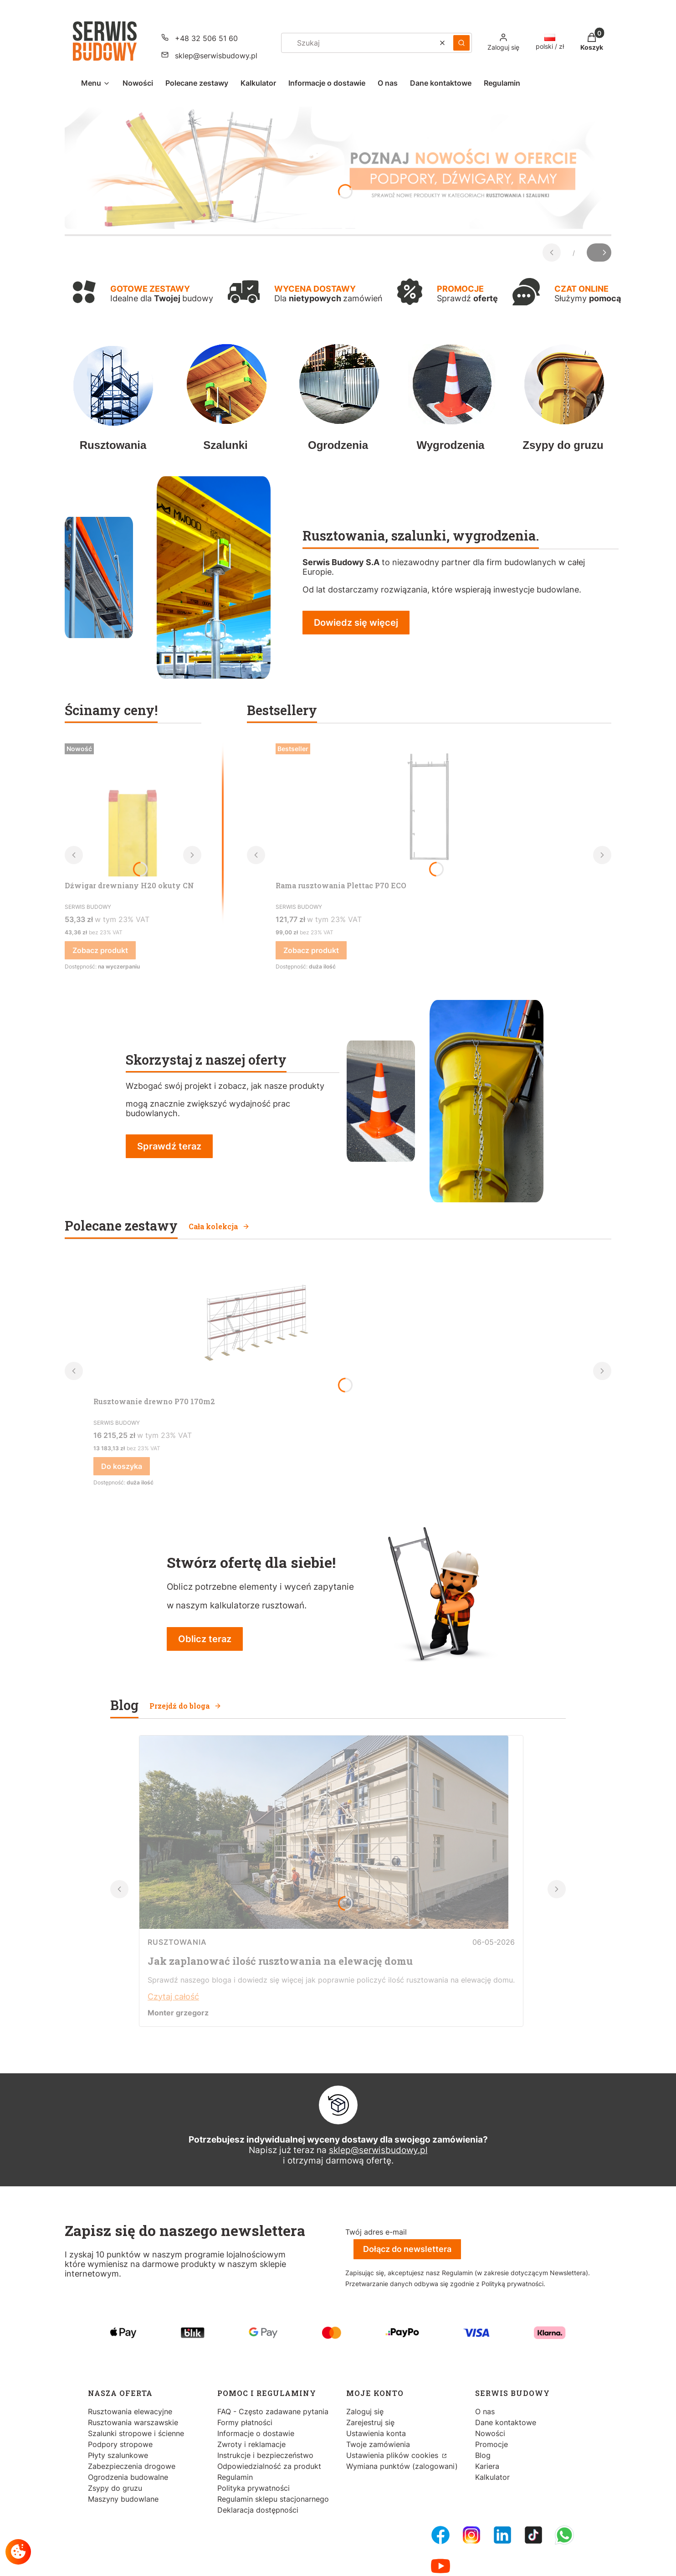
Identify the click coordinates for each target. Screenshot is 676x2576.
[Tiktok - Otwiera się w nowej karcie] (533, 2535)
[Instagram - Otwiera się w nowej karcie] (471, 2535)
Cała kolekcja (219, 1226)
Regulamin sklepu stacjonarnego (273, 2499)
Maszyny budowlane (123, 2499)
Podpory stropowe (120, 2444)
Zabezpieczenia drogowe (131, 2466)
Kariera (487, 2466)
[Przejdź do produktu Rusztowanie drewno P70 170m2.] (252, 1324)
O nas (485, 2411)
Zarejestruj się (370, 2422)
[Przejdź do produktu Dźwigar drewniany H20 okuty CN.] (133, 808)
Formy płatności (244, 2422)
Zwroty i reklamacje (251, 2444)
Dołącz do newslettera (407, 2249)
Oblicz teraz (204, 1638)
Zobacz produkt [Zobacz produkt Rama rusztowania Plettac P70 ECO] (311, 950)
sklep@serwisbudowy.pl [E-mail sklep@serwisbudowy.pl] (216, 55)
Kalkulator (492, 2477)
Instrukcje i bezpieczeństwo (265, 2455)
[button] (461, 43)
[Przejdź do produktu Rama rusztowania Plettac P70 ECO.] (429, 808)
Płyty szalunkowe (118, 2455)
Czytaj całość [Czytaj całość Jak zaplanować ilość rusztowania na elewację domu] (173, 1996)
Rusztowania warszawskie (133, 2422)
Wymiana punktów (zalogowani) (402, 2466)
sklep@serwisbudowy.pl (378, 2150)
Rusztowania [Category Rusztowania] (177, 1942)
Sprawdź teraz (169, 1146)
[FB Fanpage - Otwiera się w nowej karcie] (440, 2535)
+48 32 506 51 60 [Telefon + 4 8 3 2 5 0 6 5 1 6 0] (206, 38)
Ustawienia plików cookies (393, 2455)
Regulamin (235, 2477)
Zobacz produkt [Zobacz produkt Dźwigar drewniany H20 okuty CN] (100, 950)
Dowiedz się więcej (356, 622)
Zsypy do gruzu (115, 2488)
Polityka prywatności (253, 2488)
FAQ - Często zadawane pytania (272, 2411)
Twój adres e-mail (376, 2231)
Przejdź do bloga (185, 1705)
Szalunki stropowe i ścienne (136, 2433)
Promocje (491, 2444)
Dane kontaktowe (505, 2422)
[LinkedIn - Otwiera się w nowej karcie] (502, 2535)
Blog (483, 2455)
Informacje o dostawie (255, 2433)
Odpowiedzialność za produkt (269, 2466)
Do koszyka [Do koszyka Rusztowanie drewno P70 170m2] (121, 1466)
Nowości (490, 2433)
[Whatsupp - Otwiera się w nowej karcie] (564, 2535)
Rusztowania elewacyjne (130, 2411)
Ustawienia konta (376, 2433)
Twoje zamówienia (378, 2444)
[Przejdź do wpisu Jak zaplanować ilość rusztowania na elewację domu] (323, 1926)
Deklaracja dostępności (257, 2509)
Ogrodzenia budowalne (128, 2477)
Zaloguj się (365, 2411)
